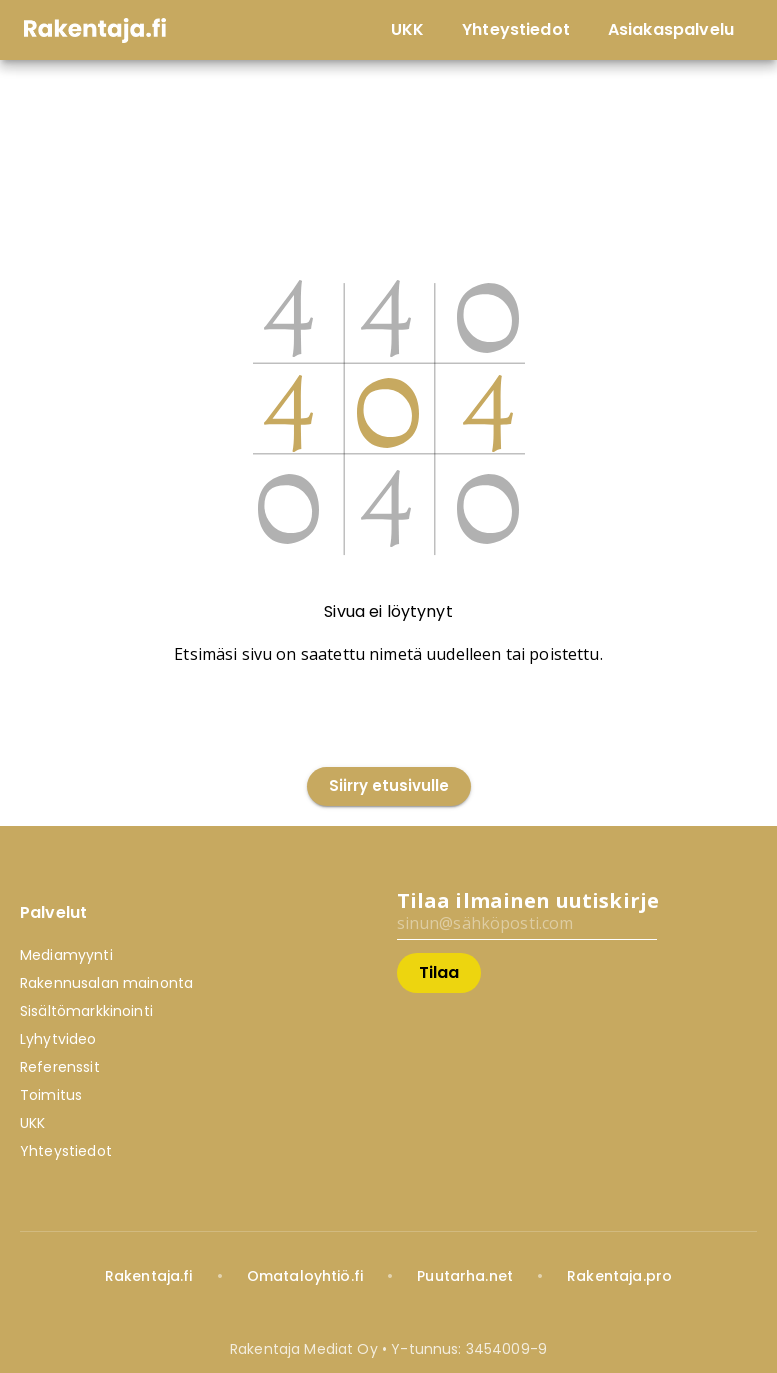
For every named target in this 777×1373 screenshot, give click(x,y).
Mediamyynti (66, 955)
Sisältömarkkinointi (86, 1011)
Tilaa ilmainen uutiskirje (528, 900)
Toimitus (51, 1095)
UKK (32, 1123)
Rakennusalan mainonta (106, 983)
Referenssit (60, 1067)
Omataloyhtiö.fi (305, 1276)
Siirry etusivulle (389, 786)
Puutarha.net (465, 1276)
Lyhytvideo (58, 1039)
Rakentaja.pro (619, 1276)
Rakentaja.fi (149, 1276)
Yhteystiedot (66, 1151)
